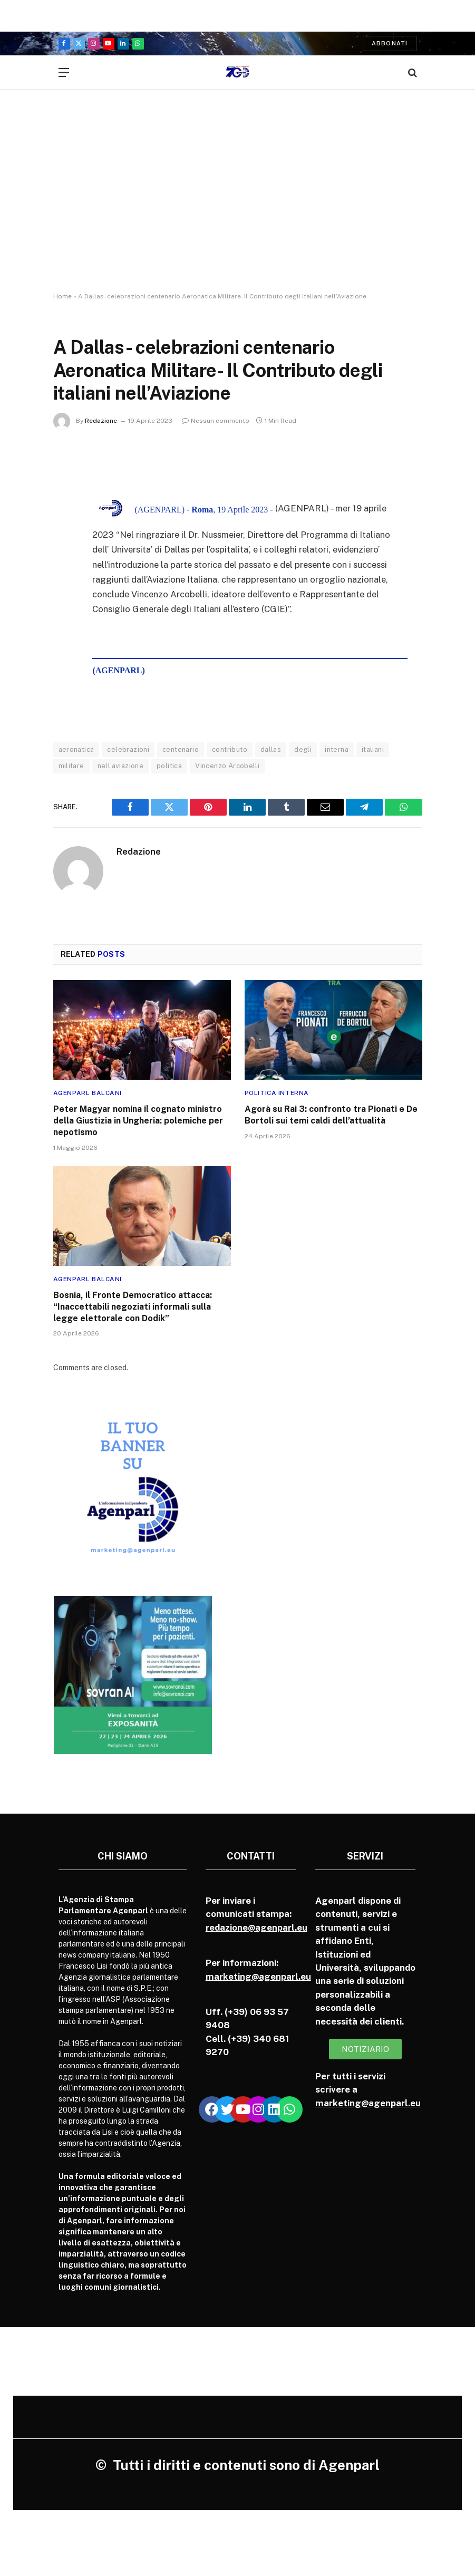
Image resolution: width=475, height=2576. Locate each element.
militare (71, 766)
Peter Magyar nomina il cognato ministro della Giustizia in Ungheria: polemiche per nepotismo (138, 1120)
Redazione (101, 420)
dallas (270, 749)
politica (169, 766)
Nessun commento (215, 420)
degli (303, 749)
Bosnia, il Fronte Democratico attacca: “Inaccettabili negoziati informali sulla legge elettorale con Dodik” (132, 1306)
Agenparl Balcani (87, 1093)
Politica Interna (277, 1093)
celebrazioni (128, 749)
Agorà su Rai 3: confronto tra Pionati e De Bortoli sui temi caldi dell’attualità (331, 1115)
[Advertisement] (237, 200)
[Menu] (64, 72)
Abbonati (390, 43)
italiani (373, 749)
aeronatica (76, 749)
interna (336, 749)
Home (62, 296)
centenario (180, 749)
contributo (229, 749)
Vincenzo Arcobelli (227, 766)
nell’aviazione (120, 766)
